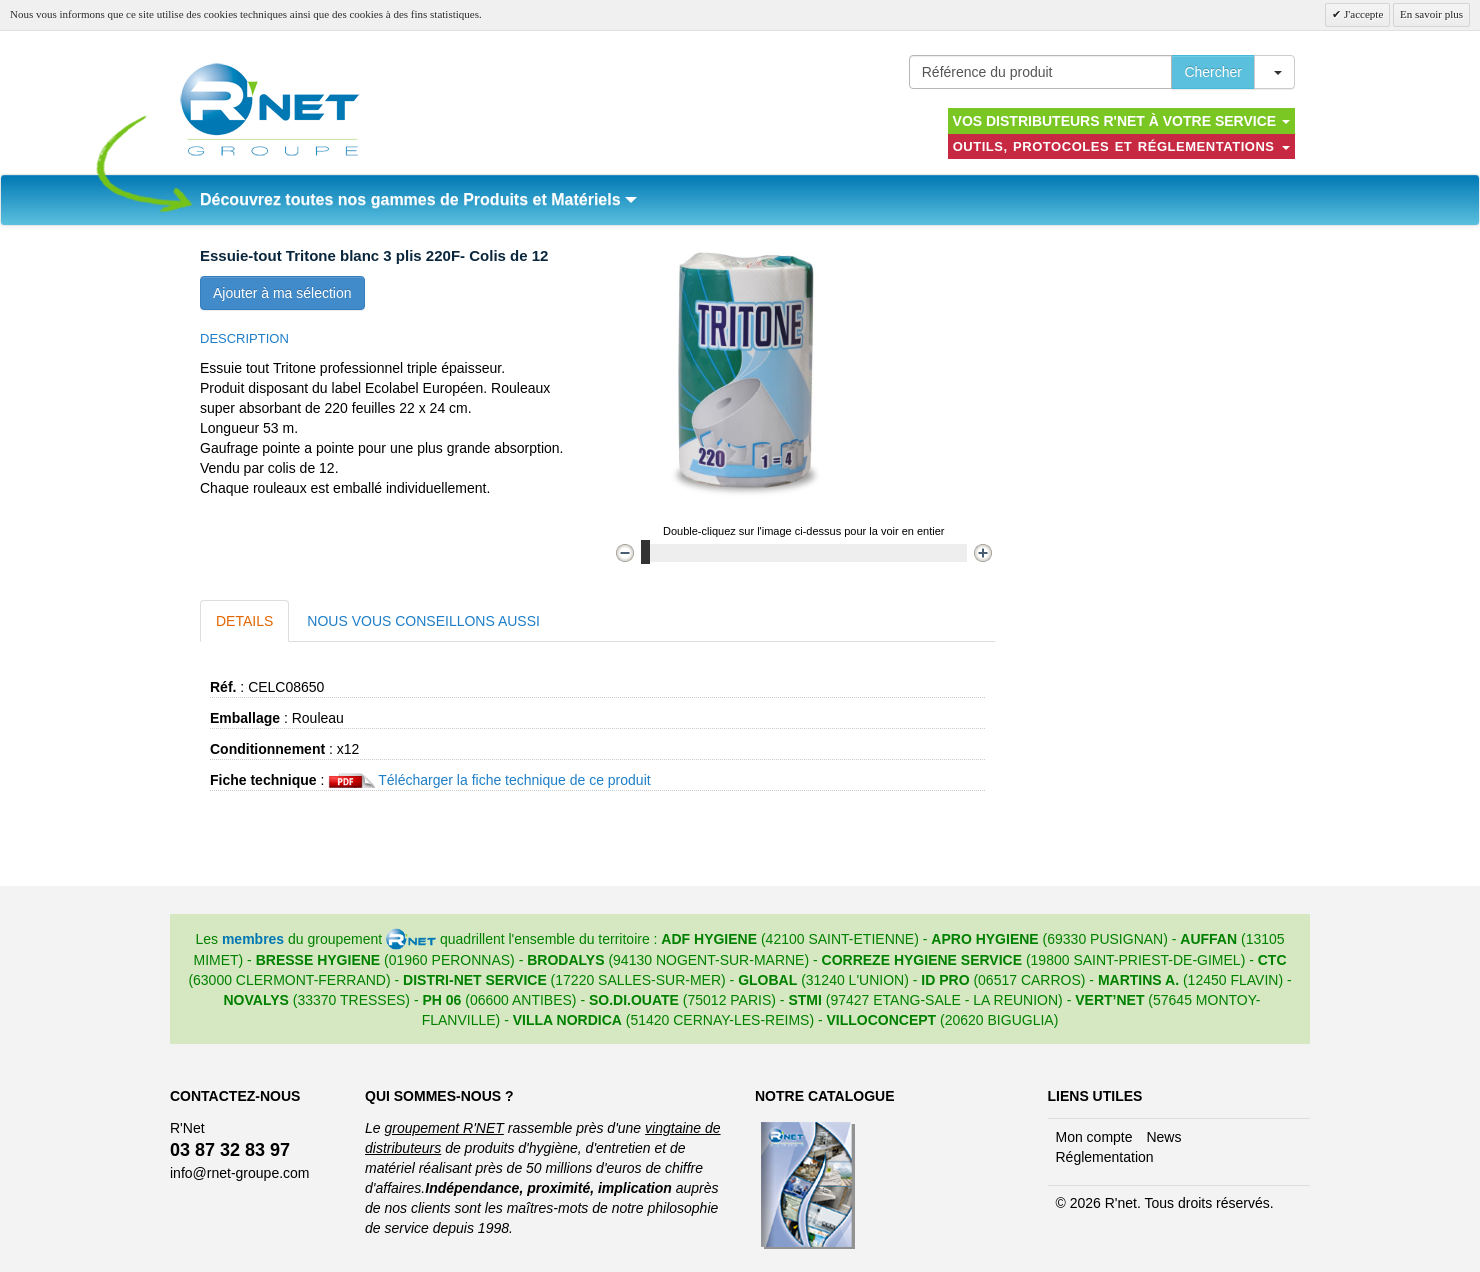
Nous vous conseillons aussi (423, 621)
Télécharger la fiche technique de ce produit (514, 780)
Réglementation (1105, 1157)
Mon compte (1094, 1137)
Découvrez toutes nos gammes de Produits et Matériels (418, 199)
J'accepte (1362, 14)
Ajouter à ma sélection (282, 293)
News (1163, 1137)
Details (244, 621)
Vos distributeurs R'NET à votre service (1121, 121)
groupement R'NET (443, 1128)
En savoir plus (1431, 14)
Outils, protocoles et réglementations (1121, 146)
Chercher (1213, 72)
